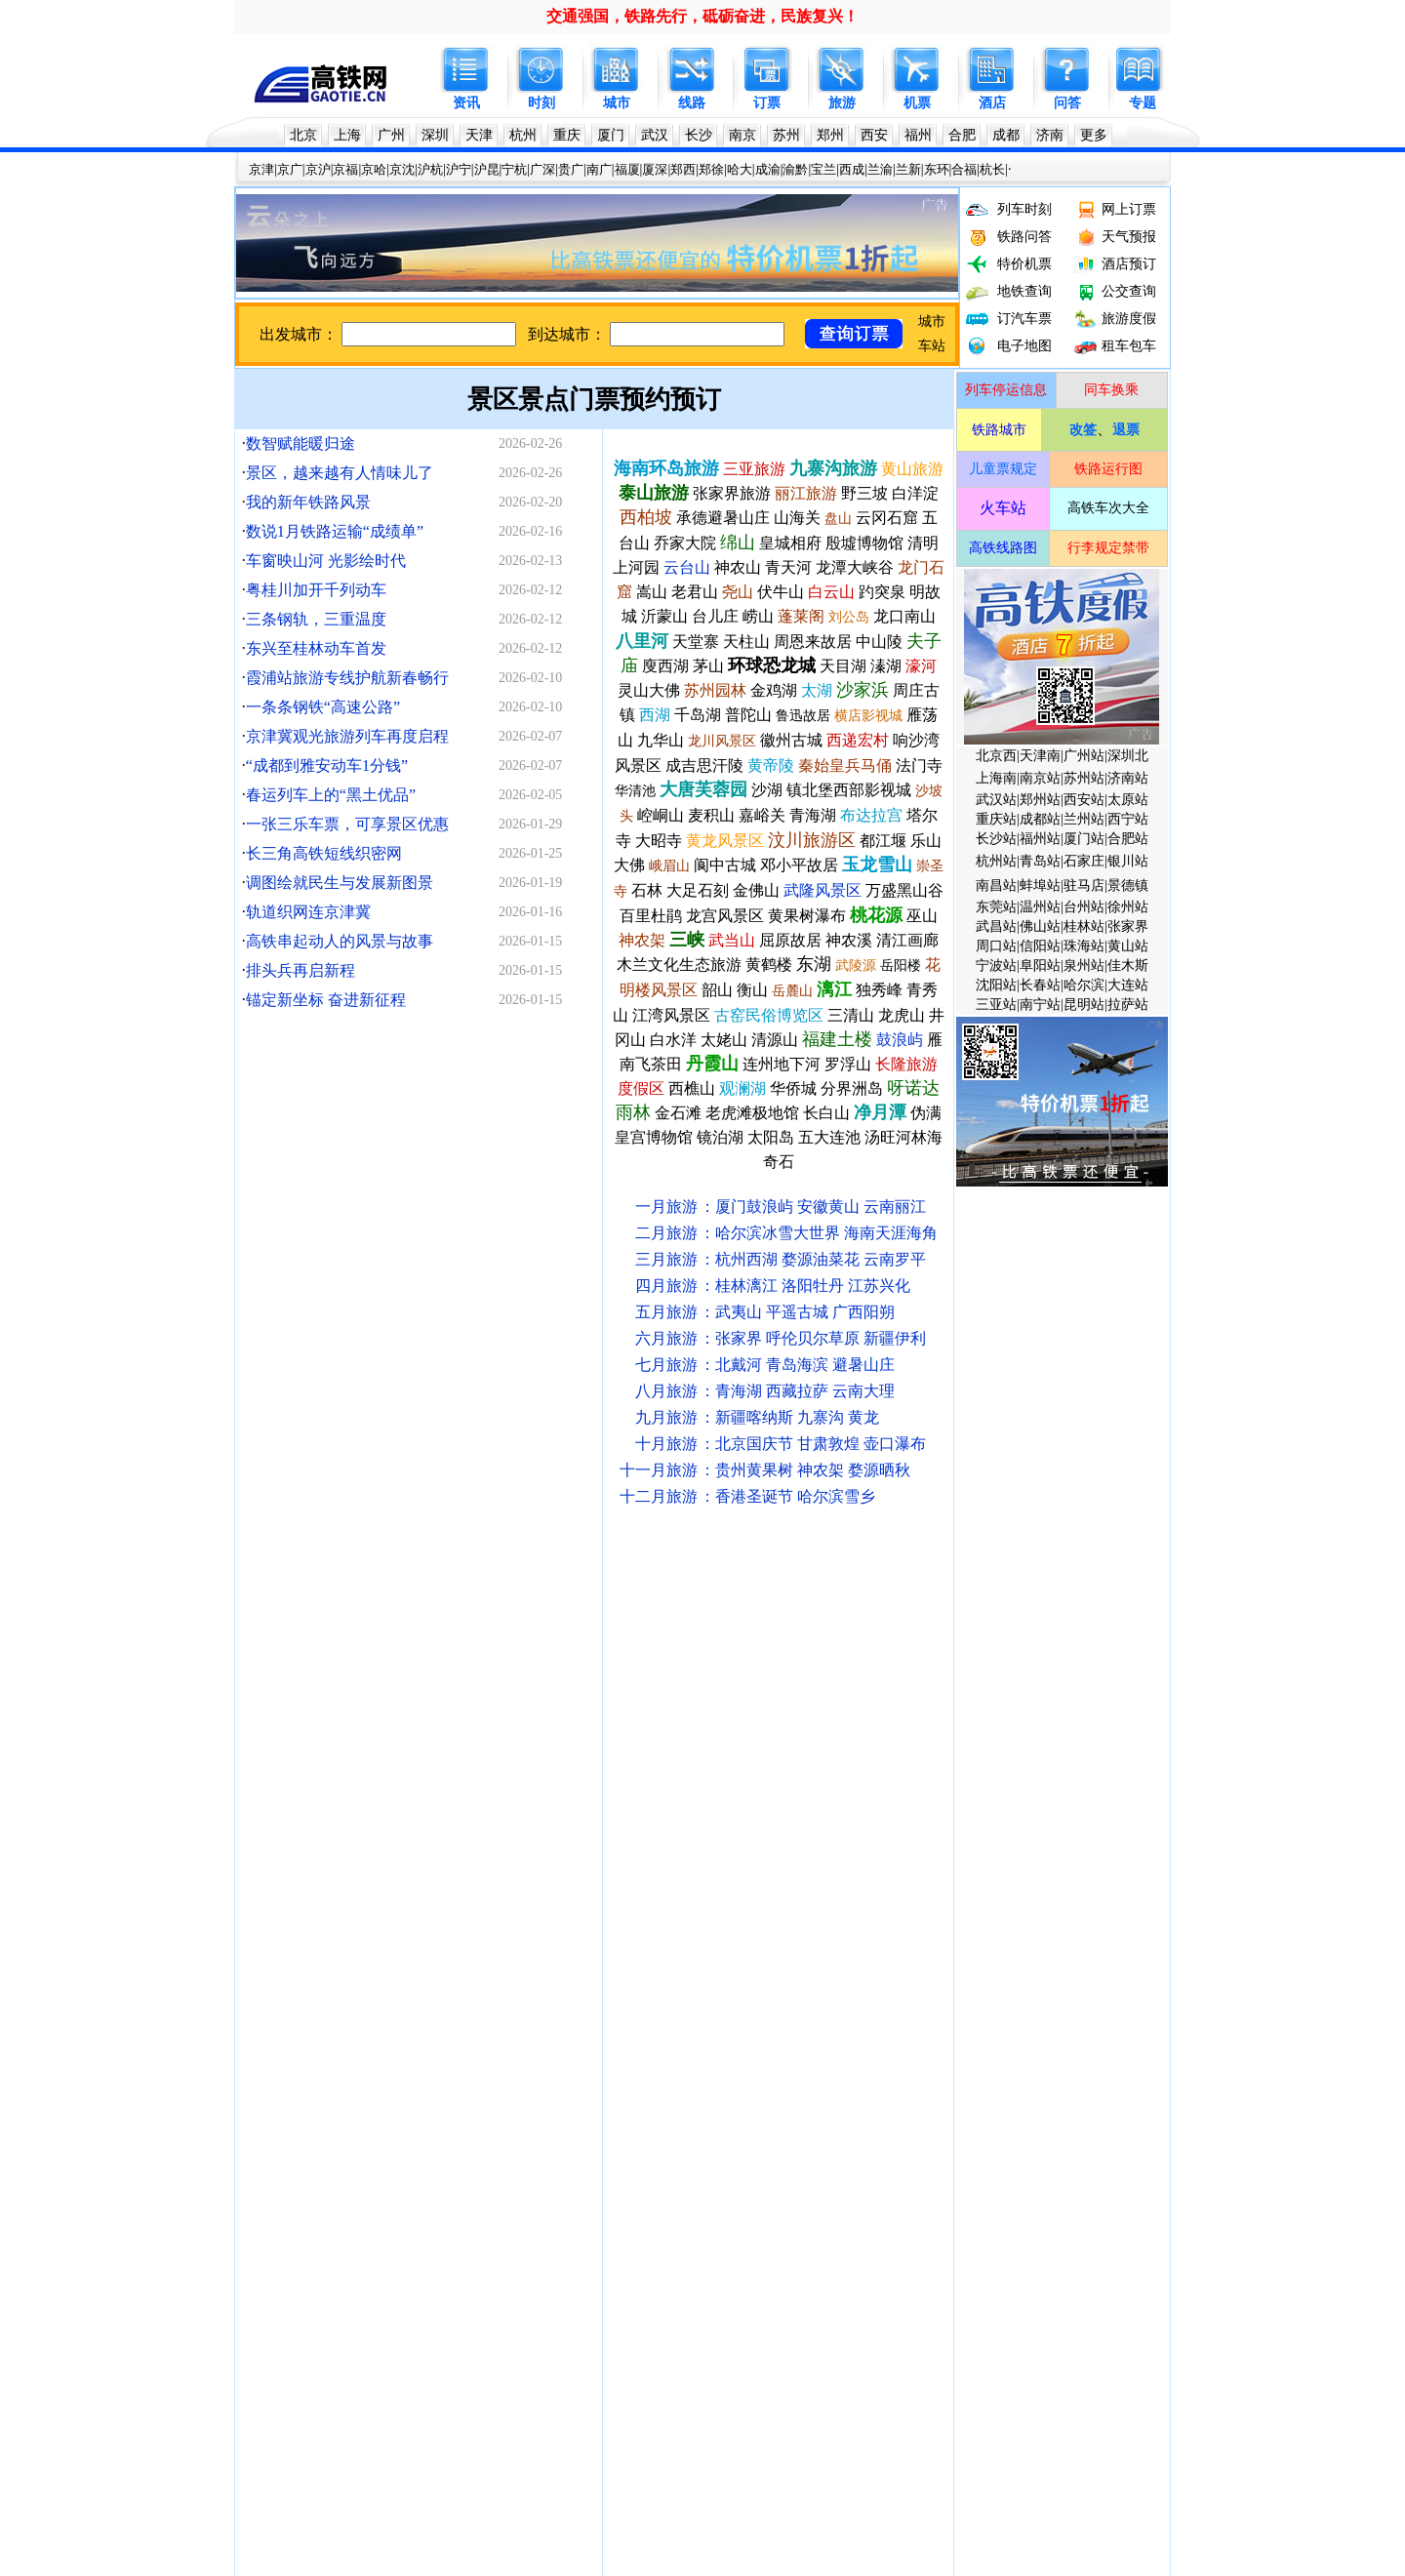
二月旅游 (666, 1233)
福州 (918, 135)
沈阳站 (996, 985)
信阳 (318, 1902)
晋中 (932, 1932)
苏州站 (1084, 778)
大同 (871, 1932)
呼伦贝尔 (797, 1338)
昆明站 (1084, 1004)
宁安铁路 (328, 2204)
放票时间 (602, 1811)
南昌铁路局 (622, 1660)
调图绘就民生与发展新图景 (339, 882)
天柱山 (746, 641)
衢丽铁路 (656, 2356)
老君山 (694, 592)
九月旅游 (666, 1417)
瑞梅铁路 (772, 2325)
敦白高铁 (1073, 2386)
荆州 (533, 1902)
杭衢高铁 (891, 2295)
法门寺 (919, 765)
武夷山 (738, 1312)
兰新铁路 (270, 2174)
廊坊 (1025, 1872)
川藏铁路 (386, 2204)
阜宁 (964, 1993)
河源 (379, 1993)
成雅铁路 (734, 2114)
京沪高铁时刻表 (291, 1751)
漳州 (748, 1932)
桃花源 (876, 915)
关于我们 (524, 2515)
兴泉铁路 (618, 2083)
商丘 (718, 1872)
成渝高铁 (895, 1751)
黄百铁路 (697, 2386)
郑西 (683, 169)
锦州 (687, 2023)
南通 (902, 2023)
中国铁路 (270, 1660)
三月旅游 (666, 1259)
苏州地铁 (1025, 1720)
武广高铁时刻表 (489, 1751)
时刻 (541, 103)
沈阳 (533, 1872)
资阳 (349, 2023)
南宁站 (1040, 1004)
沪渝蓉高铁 (591, 2356)
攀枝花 (690, 2053)
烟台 (656, 1962)
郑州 (830, 135)
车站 (931, 346)
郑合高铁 (820, 2204)
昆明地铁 (850, 1720)
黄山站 (1127, 946)
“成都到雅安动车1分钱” (327, 765)
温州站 (1040, 907)
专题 (1142, 103)
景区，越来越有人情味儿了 (339, 472)
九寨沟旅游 (833, 468)
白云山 (831, 592)
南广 (599, 169)
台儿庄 (715, 616)
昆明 (502, 1841)
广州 (391, 135)
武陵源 (855, 965)
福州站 (1040, 838)
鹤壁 (595, 1902)
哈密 (379, 1962)
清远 (779, 1902)
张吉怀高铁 (452, 2265)
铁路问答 (1024, 236)
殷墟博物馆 (864, 543)
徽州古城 (791, 740)
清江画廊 (907, 940)
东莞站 (996, 907)
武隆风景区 (822, 890)
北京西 (996, 755)
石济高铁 (793, 2144)
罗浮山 (847, 1064)
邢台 (379, 1902)
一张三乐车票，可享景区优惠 (347, 824)
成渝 (768, 169)
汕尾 (779, 1932)
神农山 (737, 567)
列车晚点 (502, 1690)
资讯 (466, 103)
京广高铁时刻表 (489, 1781)
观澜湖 (742, 1088)
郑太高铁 (445, 2144)
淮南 (564, 1902)
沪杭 (430, 169)
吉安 (871, 1993)
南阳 (318, 2023)
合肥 (962, 135)
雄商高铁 (659, 2295)
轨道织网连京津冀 (308, 912)
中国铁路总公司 (291, 1630)
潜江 (318, 1932)
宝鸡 (472, 1932)
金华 (994, 1902)
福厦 (627, 169)
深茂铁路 (762, 2174)
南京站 (1040, 778)
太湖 (816, 690)
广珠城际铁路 (803, 2235)
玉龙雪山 (877, 864)
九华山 (660, 740)
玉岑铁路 (1018, 2325)
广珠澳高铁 (564, 2325)
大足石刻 (697, 890)
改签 (605, 1690)
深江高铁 (902, 2325)
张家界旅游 (732, 493)
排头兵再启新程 (300, 970)
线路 (691, 103)
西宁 (564, 1872)
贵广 (570, 169)
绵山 (737, 542)
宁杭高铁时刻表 (687, 1781)
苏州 (786, 135)
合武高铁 (967, 2144)
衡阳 (687, 1902)
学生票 (789, 1690)
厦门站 (1084, 838)
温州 (441, 1872)
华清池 (635, 791)
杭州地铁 (677, 1720)
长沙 (698, 135)
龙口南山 (904, 616)
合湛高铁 (1008, 2295)
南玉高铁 (568, 2386)
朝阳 (595, 2023)
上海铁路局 (550, 1660)
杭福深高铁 (1032, 2144)
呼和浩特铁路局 (691, 1630)
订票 (767, 103)
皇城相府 (790, 543)
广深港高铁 (773, 1751)
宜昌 (287, 1872)
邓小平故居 (799, 865)
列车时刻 (1024, 209)
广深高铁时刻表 (786, 1781)
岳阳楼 (900, 965)
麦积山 (711, 815)
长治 (964, 1962)
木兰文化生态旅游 (679, 964)
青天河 (788, 567)
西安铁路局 (407, 1660)
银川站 (1127, 861)
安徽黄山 (828, 1206)
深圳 (435, 135)
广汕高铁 (328, 2083)
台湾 (902, 1872)
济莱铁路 (850, 2083)
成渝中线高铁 (486, 2325)
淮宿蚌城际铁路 (390, 2386)
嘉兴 (502, 1872)
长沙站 (996, 838)
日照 (318, 1993)
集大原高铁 (277, 2356)
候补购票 (543, 1811)
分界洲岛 (852, 1088)
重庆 (567, 135)
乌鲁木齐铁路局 (994, 1660)
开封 (410, 1932)
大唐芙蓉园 (703, 789)
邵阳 (472, 2053)
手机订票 (738, 1690)
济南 (1050, 135)
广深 (542, 169)
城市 (616, 103)
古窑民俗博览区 (768, 1015)
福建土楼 (837, 1039)
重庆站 (996, 819)
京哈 (373, 169)
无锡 (256, 1841)
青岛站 (1040, 861)
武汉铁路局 (848, 1630)
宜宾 (287, 2023)
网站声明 (762, 2515)
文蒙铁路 (775, 2295)
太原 (379, 1841)
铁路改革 (1073, 1660)
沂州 (902, 1932)
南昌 (441, 1841)
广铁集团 (687, 1660)
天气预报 (1129, 236)
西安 (874, 135)
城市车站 (270, 1690)
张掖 (318, 1962)
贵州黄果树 (754, 1470)
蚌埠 (779, 1872)
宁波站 (996, 965)
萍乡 (379, 2053)
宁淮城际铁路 (414, 2295)
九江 (688, 1872)
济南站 (1127, 778)
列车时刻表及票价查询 (964, 1811)
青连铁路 (270, 2204)
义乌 (964, 1902)
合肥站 (1127, 838)
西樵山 (691, 1088)
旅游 (842, 103)
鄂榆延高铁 (407, 2325)
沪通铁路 (574, 2174)
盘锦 (718, 2023)
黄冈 (779, 1962)
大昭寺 (658, 840)
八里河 (642, 641)
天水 (533, 2023)
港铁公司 (1055, 1630)
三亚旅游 (754, 469)
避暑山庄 (863, 1364)
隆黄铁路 (909, 2083)
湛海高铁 (950, 2295)
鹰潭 (256, 2053)
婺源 (797, 1259)
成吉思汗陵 (704, 765)
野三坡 (864, 493)
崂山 (758, 616)
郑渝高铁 (386, 2144)
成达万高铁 (277, 2325)
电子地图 (1024, 346)
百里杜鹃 (651, 915)
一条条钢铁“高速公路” (323, 707)
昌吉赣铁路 (452, 2204)
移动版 (557, 2539)
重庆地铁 (561, 1720)
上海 (347, 135)
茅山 (708, 666)
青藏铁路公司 (902, 1660)
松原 (502, 1902)
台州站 (1084, 907)
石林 (646, 890)
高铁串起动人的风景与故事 (339, 941)
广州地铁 (386, 1720)
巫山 (922, 915)
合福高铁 (1039, 1781)
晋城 (994, 1962)
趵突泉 (882, 592)
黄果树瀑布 (807, 915)
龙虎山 (901, 1015)
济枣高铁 (957, 2386)
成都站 (1040, 819)
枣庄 (379, 1872)
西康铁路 (618, 2114)
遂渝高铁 (618, 2144)
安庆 (502, 1993)
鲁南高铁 (270, 2265)
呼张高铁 (850, 2144)
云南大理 (863, 1391)
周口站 (996, 946)
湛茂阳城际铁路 (980, 2235)
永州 (871, 1962)
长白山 (826, 1113)
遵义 (410, 2023)
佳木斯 (1127, 965)
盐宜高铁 (772, 2356)
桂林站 (1084, 926)
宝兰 (823, 169)
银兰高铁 (342, 2295)
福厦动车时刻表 (687, 1751)
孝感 (625, 1902)
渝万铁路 (850, 2114)
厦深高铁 (864, 1781)
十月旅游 (666, 1443)
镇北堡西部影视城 (848, 790)
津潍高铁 (834, 2295)
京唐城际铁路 (1073, 2235)
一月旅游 (666, 1206)
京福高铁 (980, 1781)
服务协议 (821, 2515)
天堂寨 (695, 641)
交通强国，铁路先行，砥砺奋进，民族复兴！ (702, 16)
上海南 (996, 778)
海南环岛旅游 (666, 468)
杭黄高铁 (516, 2174)
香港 (871, 1872)
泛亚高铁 (386, 2235)
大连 (349, 1841)
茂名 (809, 1962)
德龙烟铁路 (452, 2174)
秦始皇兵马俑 (845, 765)
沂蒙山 (664, 616)
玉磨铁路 (909, 2114)
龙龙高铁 (1076, 2265)
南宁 (472, 1841)
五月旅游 (666, 1312)
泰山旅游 (654, 493)
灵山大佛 (649, 690)
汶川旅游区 (812, 840)
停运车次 (561, 1690)
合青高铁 (328, 2114)
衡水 (441, 2023)
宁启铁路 (502, 2083)
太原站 (1127, 799)
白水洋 (673, 1039)
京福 (345, 169)
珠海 (841, 1841)
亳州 (1025, 1993)
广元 (256, 1962)
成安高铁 (445, 2114)
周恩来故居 (813, 641)
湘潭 (410, 2053)
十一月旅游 (659, 1470)
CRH (974, 1690)
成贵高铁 (762, 2204)
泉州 (994, 1872)
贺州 (595, 1932)
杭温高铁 (386, 2083)
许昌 (994, 2023)
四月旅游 (666, 1285)
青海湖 (812, 815)
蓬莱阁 (801, 616)
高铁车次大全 (1108, 508)
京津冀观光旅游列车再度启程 (347, 736)
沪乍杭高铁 (632, 2386)
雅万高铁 (328, 2265)
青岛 (318, 1841)
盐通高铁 (677, 2114)
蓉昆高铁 (967, 2083)
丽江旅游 (806, 493)
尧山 (737, 592)
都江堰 (883, 840)
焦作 (1025, 1962)
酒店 (992, 103)
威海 (687, 1962)
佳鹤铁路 (755, 2386)
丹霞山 (712, 1063)
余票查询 (841, 1690)
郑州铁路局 (776, 1630)
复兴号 (936, 1690)
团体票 (642, 1690)
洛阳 (656, 1872)
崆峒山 (660, 815)
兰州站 (1084, 819)
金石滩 (678, 1113)
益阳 (410, 1993)
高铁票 (406, 1811)
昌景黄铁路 (523, 2265)
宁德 (472, 1962)
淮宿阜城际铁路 (291, 2386)
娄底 (441, 2053)
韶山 (717, 990)
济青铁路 (328, 2235)
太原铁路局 (605, 1630)
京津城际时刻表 (390, 1751)
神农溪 (848, 940)
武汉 (654, 135)
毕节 (932, 2023)
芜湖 (256, 2023)
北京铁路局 (376, 1630)
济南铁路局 (479, 1660)
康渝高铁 (714, 2325)
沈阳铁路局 (534, 1630)
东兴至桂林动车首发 (316, 648)
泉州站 (1084, 965)
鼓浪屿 (899, 1039)
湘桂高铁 (734, 2144)
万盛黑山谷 (904, 890)
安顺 (533, 2053)
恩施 (349, 1932)
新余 (318, 2053)
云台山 (686, 567)
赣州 (349, 1993)
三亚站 (996, 1004)
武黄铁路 (632, 2204)
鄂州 (748, 1962)
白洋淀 (915, 493)
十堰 (779, 1993)
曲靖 (564, 2053)
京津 (261, 169)
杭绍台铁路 (896, 2265)
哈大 (739, 169)
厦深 (654, 169)
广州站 (1084, 755)
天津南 (1040, 755)
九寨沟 (820, 1417)
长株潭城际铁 (889, 2235)
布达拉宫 (871, 815)
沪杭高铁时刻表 (390, 1781)
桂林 (564, 1932)
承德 (564, 2023)
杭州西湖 (746, 1259)
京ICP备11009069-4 (692, 2539)
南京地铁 (618, 1720)
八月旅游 (666, 1391)
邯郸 (410, 1902)
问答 (1067, 103)
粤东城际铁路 (414, 2356)
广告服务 (702, 2515)
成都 (1006, 135)
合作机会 (643, 2515)
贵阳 (533, 1841)
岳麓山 (792, 991)
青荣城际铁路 (632, 2235)
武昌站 (996, 926)
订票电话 (356, 1811)
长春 (287, 1841)
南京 (742, 135)
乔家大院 (685, 543)
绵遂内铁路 (1012, 2356)
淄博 (502, 2023)
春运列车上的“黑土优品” (331, 794)
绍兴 (932, 1902)
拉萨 (932, 1872)
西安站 (1084, 799)
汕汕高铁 (960, 2265)
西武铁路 (574, 2204)
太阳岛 (770, 1137)
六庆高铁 (813, 2386)
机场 (1005, 1690)
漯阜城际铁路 (950, 2204)
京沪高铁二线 (817, 2265)
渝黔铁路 (386, 2114)
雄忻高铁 (960, 2325)
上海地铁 (328, 1720)
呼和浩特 (1021, 2053)
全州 (902, 1962)
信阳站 (1040, 946)
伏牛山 (780, 592)
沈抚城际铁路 (1035, 2174)
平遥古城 (797, 1312)
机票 (917, 103)
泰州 (871, 2023)
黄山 (841, 1902)
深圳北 (1127, 755)
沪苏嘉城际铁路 (506, 2356)
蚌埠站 (1040, 885)
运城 (994, 1932)
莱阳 (625, 1962)
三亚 (809, 1841)
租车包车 (1129, 346)
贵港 (656, 1932)
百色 (902, 1993)
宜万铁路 (502, 2235)
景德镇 (1127, 885)
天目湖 (843, 666)
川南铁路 (270, 2083)
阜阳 (809, 1872)
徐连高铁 (270, 2144)
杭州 (523, 135)
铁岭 (441, 1902)
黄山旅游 (912, 469)
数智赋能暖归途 (300, 443)
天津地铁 (502, 1720)
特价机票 (1024, 264)
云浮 (718, 1932)
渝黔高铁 (677, 2083)
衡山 (752, 990)
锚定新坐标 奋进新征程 (326, 999)
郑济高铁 (502, 2144)
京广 (289, 169)
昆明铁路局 (991, 1630)
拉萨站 (1127, 1004)
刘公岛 (848, 617)
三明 (410, 1962)
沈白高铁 (342, 2356)
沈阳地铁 (909, 1720)
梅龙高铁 (342, 2325)
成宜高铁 (1018, 2265)
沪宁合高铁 (837, 2325)
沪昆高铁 (837, 1751)
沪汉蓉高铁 (960, 1751)
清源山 (774, 1039)
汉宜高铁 (923, 1781)
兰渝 (880, 169)
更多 (1093, 135)
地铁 (1036, 1690)
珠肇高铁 (946, 2356)
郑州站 (1040, 799)
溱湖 (886, 666)
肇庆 (625, 1932)
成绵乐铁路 (697, 2204)
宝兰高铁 (1025, 2114)
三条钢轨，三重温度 (316, 619)
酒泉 (349, 1962)
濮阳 (441, 1993)
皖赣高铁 (1025, 2083)
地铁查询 (1024, 291)
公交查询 (1129, 291)
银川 (964, 1872)
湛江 (841, 1962)
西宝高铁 (677, 2144)
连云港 (779, 2053)
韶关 (748, 1902)
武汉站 (996, 799)
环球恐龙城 (772, 665)
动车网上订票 (472, 1811)
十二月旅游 (659, 1496)
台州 (441, 1962)
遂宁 (379, 1932)
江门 (625, 1993)
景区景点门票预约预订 (594, 399)
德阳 (533, 1962)
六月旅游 (666, 1338)
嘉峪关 (762, 815)
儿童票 (782, 1811)
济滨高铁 (1076, 2356)
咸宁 (656, 1902)
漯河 (287, 1902)
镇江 (318, 1872)
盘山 (838, 518)
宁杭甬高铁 (1032, 1751)
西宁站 (1127, 819)
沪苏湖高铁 (738, 2265)
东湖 (813, 964)
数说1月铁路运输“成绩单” (334, 531)
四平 (472, 1902)
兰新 (908, 169)
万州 (256, 1872)
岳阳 (656, 1841)
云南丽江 (894, 1206)
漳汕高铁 (1066, 2295)
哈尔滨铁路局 (455, 1630)
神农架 (642, 940)
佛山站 (1040, 926)
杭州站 (996, 861)
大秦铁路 (328, 2174)
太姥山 (724, 1039)
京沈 (402, 169)
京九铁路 (632, 2174)
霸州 (656, 2023)
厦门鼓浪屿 (754, 1206)
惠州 (809, 1932)
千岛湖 (697, 714)
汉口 (287, 1932)
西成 (851, 169)
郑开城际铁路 (950, 2174)
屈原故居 (790, 940)
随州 (809, 2023)
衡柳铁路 (1014, 2386)
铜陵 (809, 1902)
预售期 (686, 1690)
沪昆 (487, 169)
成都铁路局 (823, 1660)
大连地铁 (967, 1720)
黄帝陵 (770, 765)
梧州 (687, 1932)
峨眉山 (669, 866)
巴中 (809, 1993)
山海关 (797, 517)
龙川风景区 (722, 741)
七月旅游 (666, 1364)
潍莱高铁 (561, 2114)
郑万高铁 (386, 2174)
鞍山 (994, 1841)
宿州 (748, 1841)
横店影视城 (868, 715)
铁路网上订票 (284, 1811)
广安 (595, 1993)
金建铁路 (502, 2114)
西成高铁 (878, 2204)
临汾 (964, 1932)
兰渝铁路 (516, 2204)
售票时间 (659, 1811)
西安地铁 (793, 1720)
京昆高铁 (445, 2083)
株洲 (563, 1841)
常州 (718, 1841)
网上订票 (1129, 209)
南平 (902, 1902)
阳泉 (841, 1932)
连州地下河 (782, 1064)
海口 (779, 1841)
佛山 (902, 1841)
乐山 (595, 1962)
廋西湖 (665, 666)
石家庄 (1084, 861)
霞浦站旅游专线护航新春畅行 (347, 677)
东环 (936, 169)
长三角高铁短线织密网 (324, 853)
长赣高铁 (718, 2295)
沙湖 (767, 790)
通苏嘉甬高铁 (643, 2325)
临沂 (564, 1993)
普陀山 (748, 714)
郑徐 (711, 169)
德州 (410, 1872)
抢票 (700, 1811)
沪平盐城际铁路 (489, 2386)
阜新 (625, 2023)
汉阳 (718, 1993)
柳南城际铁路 (1035, 2204)
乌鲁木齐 (964, 2053)
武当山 (731, 940)
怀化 (502, 2053)
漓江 (834, 989)
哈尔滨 (1084, 985)
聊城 (472, 1993)
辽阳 (1025, 1841)
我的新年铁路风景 (308, 502)
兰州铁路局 (919, 1630)
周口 (932, 1993)
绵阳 (502, 1962)
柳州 (932, 1962)
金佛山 (756, 890)
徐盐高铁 (967, 2114)
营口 (964, 1841)
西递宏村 (857, 740)
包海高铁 (386, 2265)
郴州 (718, 1902)
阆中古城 (725, 865)
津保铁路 (878, 2174)
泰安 (625, 1841)
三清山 (850, 1015)
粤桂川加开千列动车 (316, 590)
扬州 (841, 2023)
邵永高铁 (543, 2295)
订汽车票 (1024, 318)
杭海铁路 (734, 2083)
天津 (479, 135)
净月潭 (880, 1112)
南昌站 (996, 885)
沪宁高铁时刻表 (291, 1781)
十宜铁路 (561, 2083)
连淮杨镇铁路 (718, 2235)
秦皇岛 (602, 2053)
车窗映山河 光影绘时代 (326, 560)
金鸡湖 (773, 690)
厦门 (610, 135)
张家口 (734, 2053)
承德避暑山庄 (723, 517)
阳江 (656, 1993)
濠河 (921, 666)
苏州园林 (715, 690)
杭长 (992, 169)
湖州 (718, 1962)
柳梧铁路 (1076, 2325)
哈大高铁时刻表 (588, 1781)
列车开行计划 (431, 1690)
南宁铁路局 (752, 1660)
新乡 (1025, 2023)
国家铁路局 (335, 1660)
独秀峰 (879, 990)
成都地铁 (734, 1720)
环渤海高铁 (666, 2265)
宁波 (472, 1872)
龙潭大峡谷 (855, 567)
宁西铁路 (561, 2235)
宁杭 (514, 169)
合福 (964, 169)
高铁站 (321, 1690)
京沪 (318, 169)
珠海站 (1084, 946)
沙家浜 (862, 690)
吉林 (748, 1872)
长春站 (1040, 985)
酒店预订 (1129, 264)
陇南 (1025, 1932)
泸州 (779, 2023)
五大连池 (829, 1137)
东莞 (871, 1841)
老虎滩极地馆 (752, 1113)
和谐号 (891, 1690)
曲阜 (841, 1872)
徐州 (624, 1872)
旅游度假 (1129, 318)
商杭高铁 (328, 2144)
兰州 (595, 1872)
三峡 (686, 939)
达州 (287, 1993)
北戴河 (738, 1364)
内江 (379, 2023)
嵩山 (651, 592)
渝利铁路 (445, 2235)
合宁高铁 (909, 2144)
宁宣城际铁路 (885, 2386)
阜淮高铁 (714, 2356)
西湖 (654, 714)
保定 (349, 1902)
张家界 (1127, 926)
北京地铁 (270, 1720)
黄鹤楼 (768, 964)
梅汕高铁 (793, 2114)
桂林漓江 (746, 1285)
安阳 (256, 1902)
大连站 (1127, 985)
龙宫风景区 (725, 915)
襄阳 (748, 1993)
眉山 (564, 1962)
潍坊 (472, 2023)
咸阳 (502, 1932)
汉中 (841, 1993)
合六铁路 (793, 2083)
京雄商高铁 (277, 2295)
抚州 (287, 2053)
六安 (256, 1932)
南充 (287, 1962)
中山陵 (879, 641)
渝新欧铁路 (697, 2174)
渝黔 (795, 169)
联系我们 (583, 2515)
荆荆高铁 (830, 2356)
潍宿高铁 (602, 2295)
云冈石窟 (887, 517)
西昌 (533, 1993)
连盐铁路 (820, 2174)
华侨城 (793, 1088)
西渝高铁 (561, 2144)
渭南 (441, 1932)
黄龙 (863, 1417)
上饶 (871, 1902)
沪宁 (458, 169)
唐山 (932, 1841)
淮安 (687, 1993)
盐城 (994, 1993)
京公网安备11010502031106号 (829, 2539)
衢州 (1025, 1902)
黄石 (256, 1993)
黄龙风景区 (725, 840)
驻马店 (1084, 885)
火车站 (365, 1690)
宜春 (349, 2053)
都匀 (533, 1932)
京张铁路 (270, 2235)
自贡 (748, 2023)
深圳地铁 (445, 1720)
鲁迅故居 (803, 715)
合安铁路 (270, 2114)
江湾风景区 (671, 1015)
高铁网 (513, 2539)
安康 (964, 2023)
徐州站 (1127, 907)
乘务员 (1073, 1690)
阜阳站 (1040, 965)
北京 (303, 135)
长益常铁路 (595, 2265)
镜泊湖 (720, 1137)
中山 (687, 1841)
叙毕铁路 (889, 2356)
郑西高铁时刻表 (588, 1751)
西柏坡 (646, 517)
